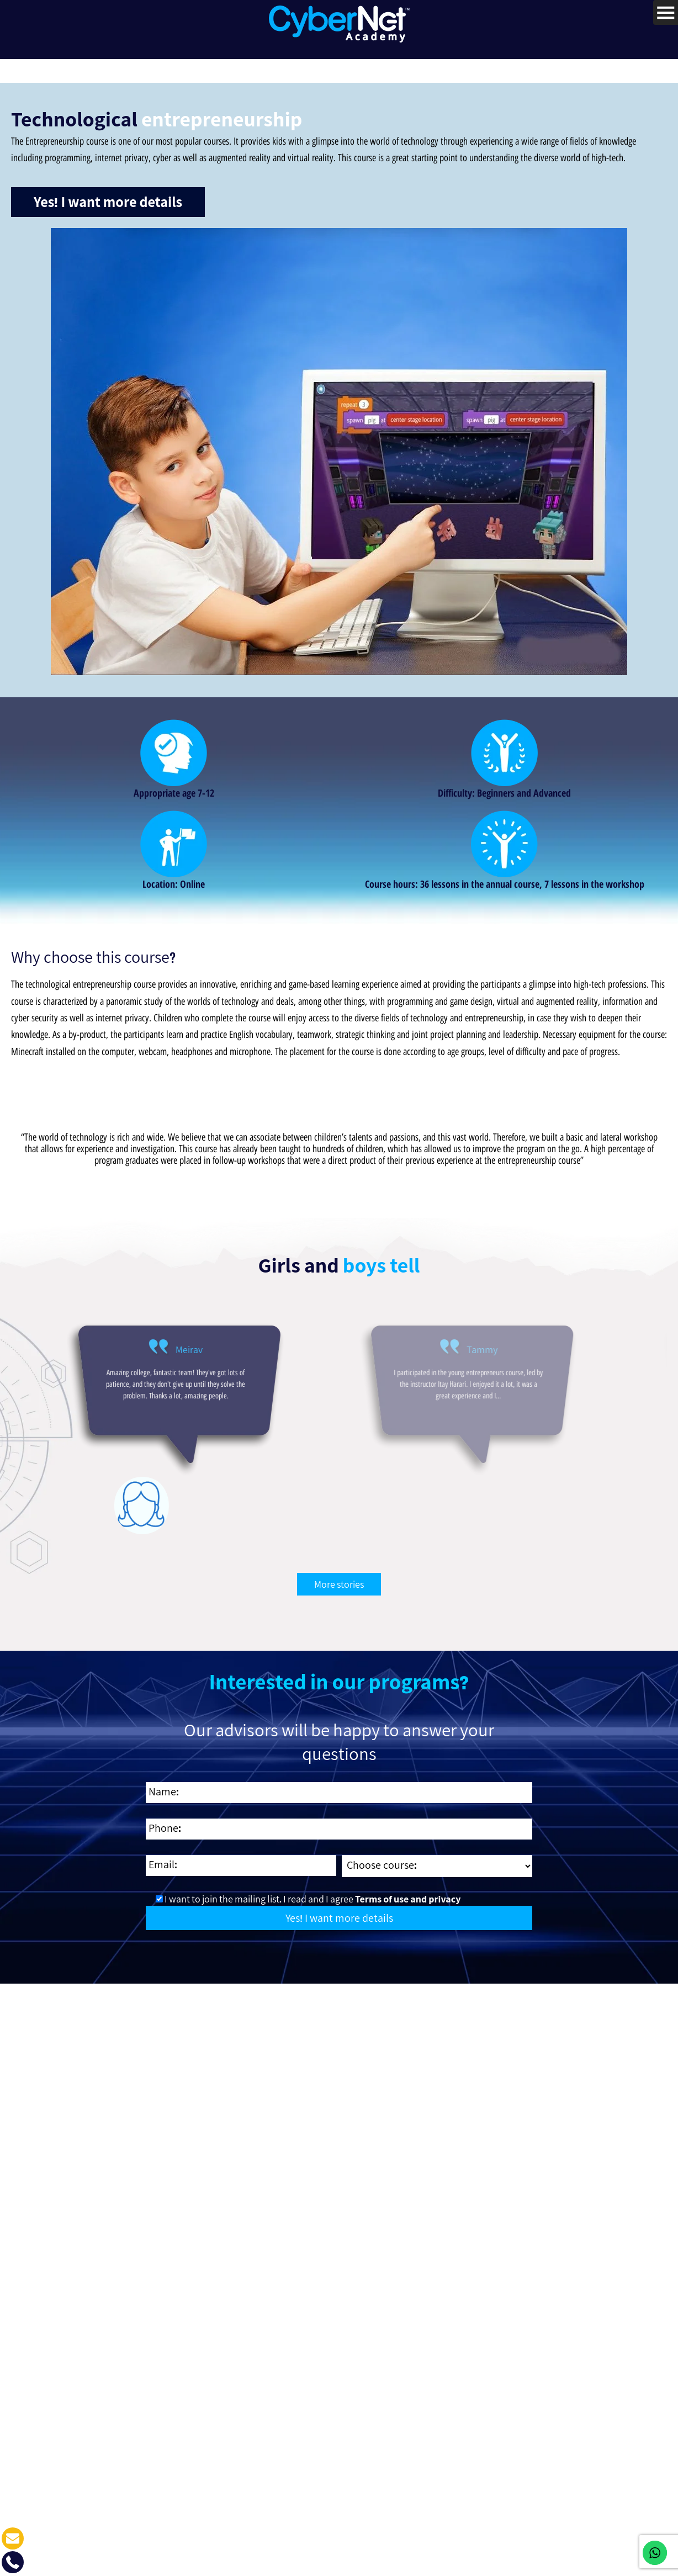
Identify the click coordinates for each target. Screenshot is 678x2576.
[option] (120, 1421)
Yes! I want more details (108, 196)
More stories (339, 1577)
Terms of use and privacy (406, 1893)
